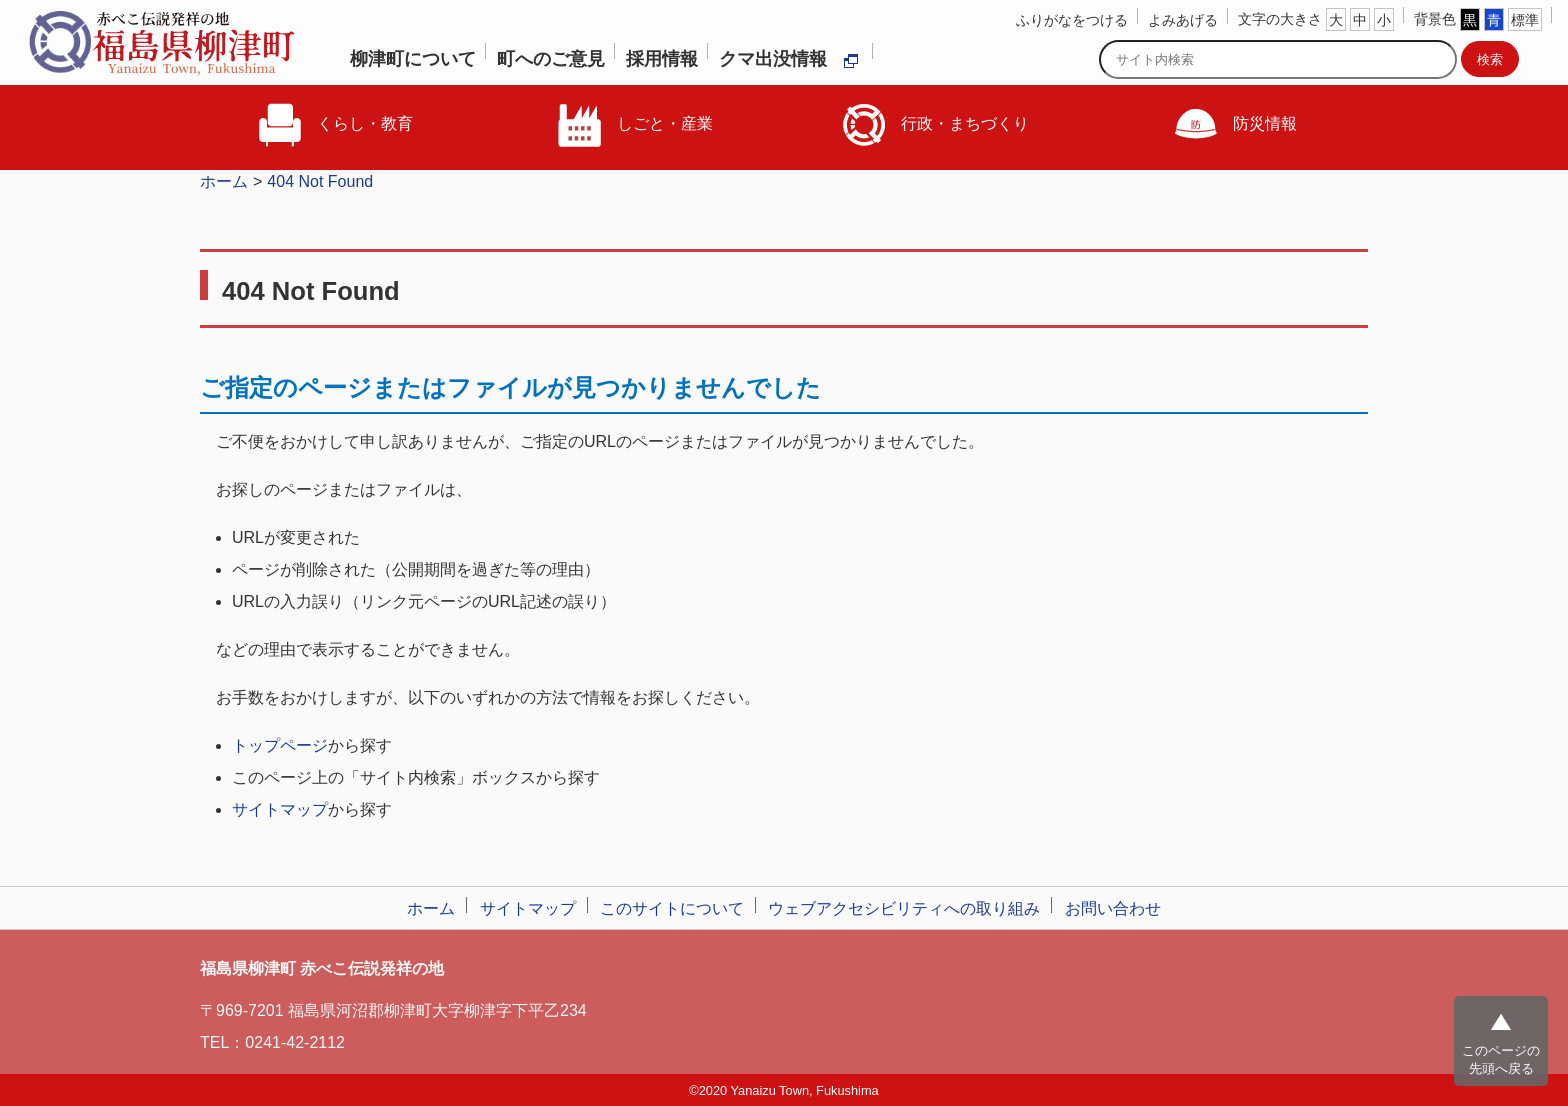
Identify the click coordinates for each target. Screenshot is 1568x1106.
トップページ (280, 745)
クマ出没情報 (789, 59)
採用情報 (662, 59)
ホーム (224, 181)
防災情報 (1234, 125)
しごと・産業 (634, 125)
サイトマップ (280, 809)
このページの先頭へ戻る (1501, 1059)
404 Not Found (320, 181)
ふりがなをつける (1072, 20)
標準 (1525, 20)
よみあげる (1183, 20)
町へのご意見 (551, 59)
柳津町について (413, 59)
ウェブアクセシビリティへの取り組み (904, 908)
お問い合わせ (1113, 908)
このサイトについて (672, 908)
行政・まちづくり (934, 125)
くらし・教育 (334, 125)
